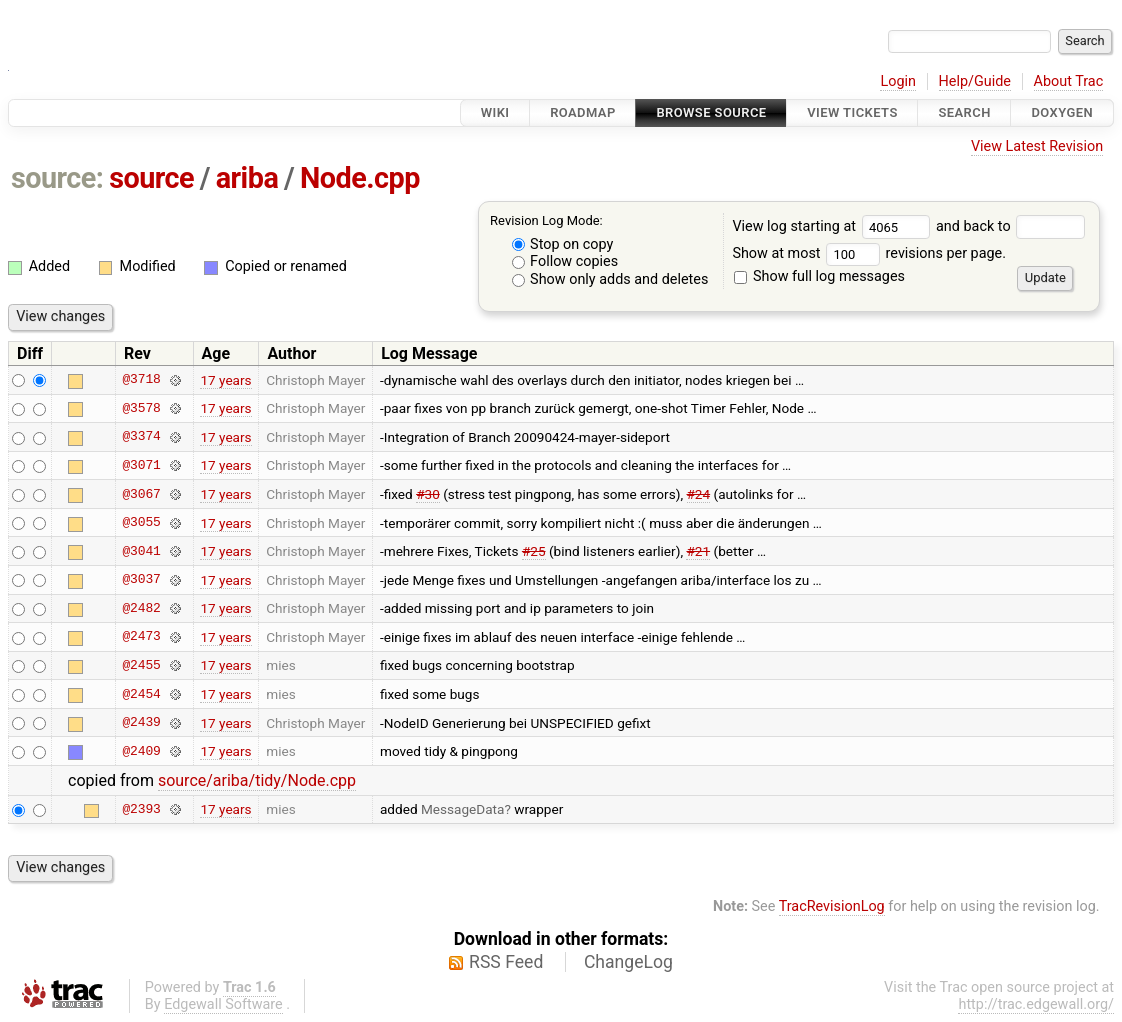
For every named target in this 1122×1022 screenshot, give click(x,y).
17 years (225, 380)
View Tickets (852, 112)
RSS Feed (506, 962)
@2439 (141, 723)
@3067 (141, 494)
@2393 (141, 809)
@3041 (141, 551)
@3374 (141, 437)
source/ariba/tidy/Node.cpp (257, 780)
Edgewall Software (223, 1004)
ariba (247, 178)
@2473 (141, 637)
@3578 (141, 408)
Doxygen (1062, 112)
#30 (428, 494)
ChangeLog (628, 962)
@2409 (141, 751)
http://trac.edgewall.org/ (1036, 1004)
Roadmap (583, 112)
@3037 (141, 580)
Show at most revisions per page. (869, 253)
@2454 (141, 694)
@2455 (141, 665)
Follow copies (565, 261)
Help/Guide (975, 81)
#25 (534, 551)
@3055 (141, 523)
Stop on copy (563, 244)
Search (964, 112)
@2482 (141, 608)
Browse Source (711, 112)
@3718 (141, 380)
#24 (699, 494)
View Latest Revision (1037, 146)
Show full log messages (819, 276)
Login (898, 81)
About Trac (1069, 81)
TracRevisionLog (832, 906)
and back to (1010, 226)
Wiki (495, 112)
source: (57, 178)
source (151, 178)
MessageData (463, 809)
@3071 (141, 465)
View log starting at (834, 226)
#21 (698, 551)
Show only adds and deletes (610, 279)
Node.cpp (360, 178)
